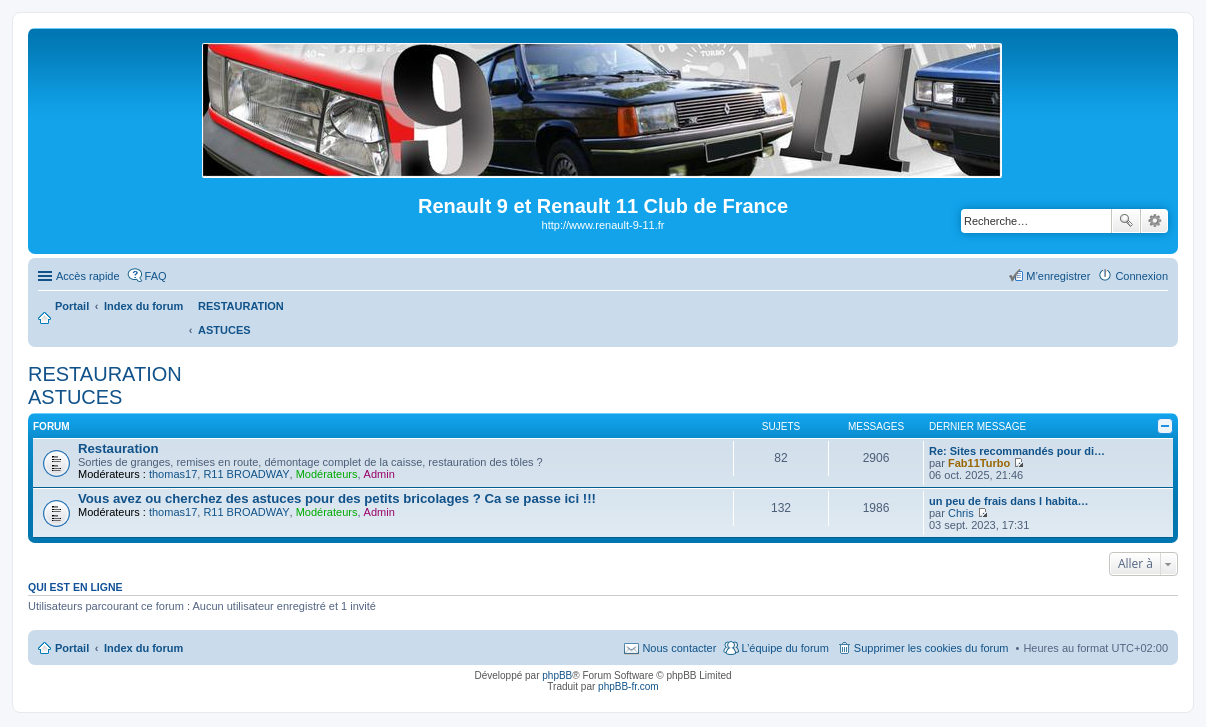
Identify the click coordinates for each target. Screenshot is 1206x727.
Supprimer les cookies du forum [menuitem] (931, 648)
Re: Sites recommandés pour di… (1017, 451)
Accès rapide (88, 276)
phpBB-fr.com (628, 686)
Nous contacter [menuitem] (679, 648)
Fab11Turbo (979, 463)
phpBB (557, 675)
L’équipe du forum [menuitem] (784, 648)
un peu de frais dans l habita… (1009, 501)
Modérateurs (327, 474)
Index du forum (143, 648)
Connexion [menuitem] (1141, 276)
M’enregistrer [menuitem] (1058, 276)
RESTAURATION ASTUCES (105, 385)
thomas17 (173, 474)
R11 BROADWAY (246, 474)
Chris (961, 513)
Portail (72, 306)
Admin (379, 474)
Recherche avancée (1154, 221)
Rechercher (1126, 221)
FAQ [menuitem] (156, 276)
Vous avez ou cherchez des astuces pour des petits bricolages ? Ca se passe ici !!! (337, 498)
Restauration (118, 448)
